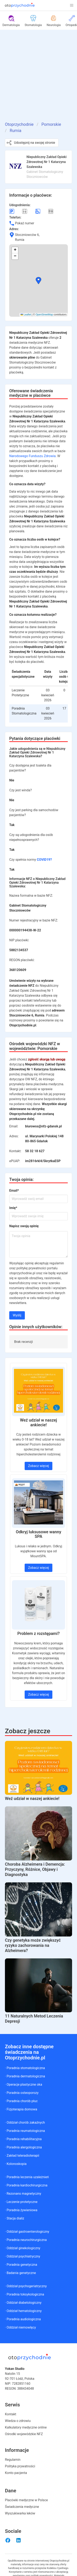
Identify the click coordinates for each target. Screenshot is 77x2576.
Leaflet (26, 314)
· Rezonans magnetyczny (23, 2194)
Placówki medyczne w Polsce (26, 2500)
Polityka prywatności (20, 2466)
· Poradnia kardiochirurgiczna (26, 2185)
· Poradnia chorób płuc (21, 2101)
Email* (14, 1190)
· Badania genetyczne (20, 2273)
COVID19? (44, 860)
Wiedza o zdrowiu (18, 2421)
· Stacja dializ (14, 2218)
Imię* (13, 1208)
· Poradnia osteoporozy (22, 2093)
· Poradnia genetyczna (21, 2265)
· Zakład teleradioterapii (22, 2156)
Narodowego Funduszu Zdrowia (32, 456)
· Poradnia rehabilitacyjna (23, 2139)
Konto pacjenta (16, 2473)
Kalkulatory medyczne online (26, 2427)
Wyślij (17, 1315)
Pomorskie (51, 124)
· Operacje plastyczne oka (23, 2084)
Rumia (15, 130)
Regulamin (13, 2460)
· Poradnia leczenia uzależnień (27, 2177)
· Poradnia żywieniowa (21, 2210)
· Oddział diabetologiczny (23, 2303)
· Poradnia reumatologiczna (25, 2131)
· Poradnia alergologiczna (23, 2147)
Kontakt (10, 2414)
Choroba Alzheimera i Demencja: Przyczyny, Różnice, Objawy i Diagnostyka (35, 1869)
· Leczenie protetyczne (21, 2202)
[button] (71, 5)
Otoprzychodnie (19, 124)
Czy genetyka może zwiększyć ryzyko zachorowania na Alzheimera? (33, 1945)
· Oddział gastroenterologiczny (27, 2232)
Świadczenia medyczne (22, 2507)
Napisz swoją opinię (24, 1226)
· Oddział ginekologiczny (22, 2248)
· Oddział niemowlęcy (20, 2327)
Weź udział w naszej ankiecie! (32, 1798)
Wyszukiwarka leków (20, 2513)
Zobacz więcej (38, 1466)
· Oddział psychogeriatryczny (26, 2286)
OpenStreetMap (44, 314)
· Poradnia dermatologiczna (25, 2076)
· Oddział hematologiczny (23, 2311)
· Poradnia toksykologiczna (24, 2294)
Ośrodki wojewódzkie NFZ (24, 2434)
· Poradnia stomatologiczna (25, 2068)
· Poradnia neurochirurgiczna (26, 2240)
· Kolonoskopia (15, 2164)
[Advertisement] (38, 80)
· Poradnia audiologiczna (23, 2319)
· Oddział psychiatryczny (22, 2256)
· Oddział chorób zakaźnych (25, 2122)
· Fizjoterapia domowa (21, 2109)
